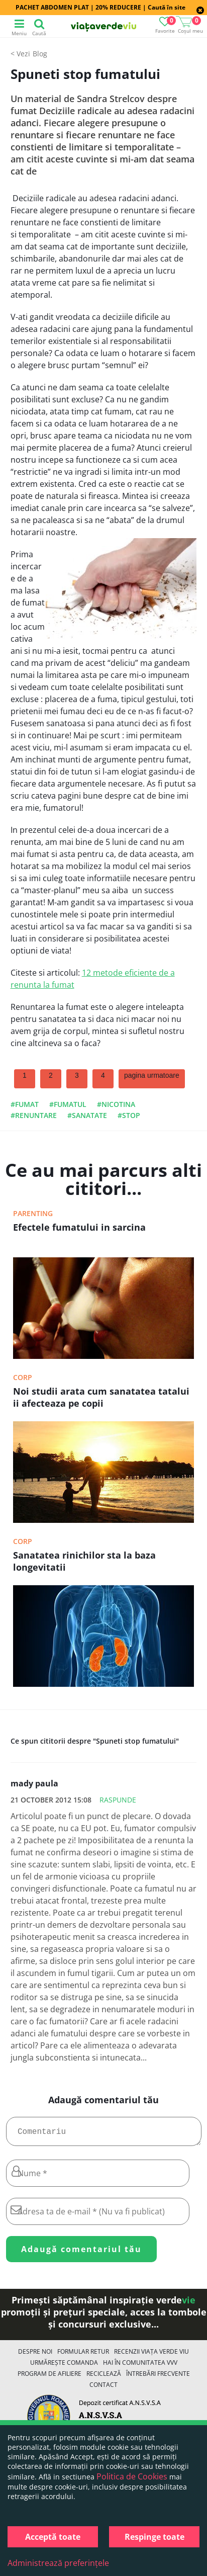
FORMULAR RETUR (83, 2355)
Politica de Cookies (131, 2476)
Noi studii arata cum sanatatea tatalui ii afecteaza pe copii (101, 1397)
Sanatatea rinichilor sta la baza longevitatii (84, 1561)
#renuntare (34, 1115)
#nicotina (116, 1104)
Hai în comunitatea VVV (140, 2366)
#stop (129, 1115)
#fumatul (67, 1104)
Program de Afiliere (49, 2377)
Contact (103, 2388)
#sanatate (87, 1115)
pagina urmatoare (151, 1075)
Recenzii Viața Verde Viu (151, 2355)
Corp (22, 1377)
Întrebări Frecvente (158, 2377)
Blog (40, 53)
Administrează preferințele (58, 2562)
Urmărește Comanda (64, 2366)
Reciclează (103, 2377)
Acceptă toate (52, 2536)
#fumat (25, 1104)
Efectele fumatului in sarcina (79, 1227)
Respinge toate (154, 2536)
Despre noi (35, 2355)
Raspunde (117, 1800)
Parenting (33, 1213)
